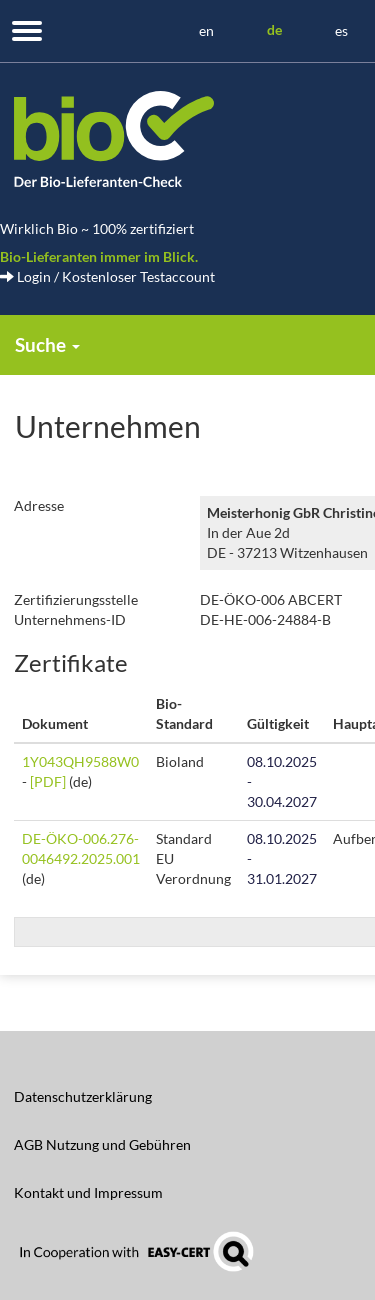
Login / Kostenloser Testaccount (107, 276)
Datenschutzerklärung (83, 1096)
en (206, 30)
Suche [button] (47, 344)
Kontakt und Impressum (88, 1192)
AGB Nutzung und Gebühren (102, 1144)
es (341, 30)
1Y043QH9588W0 (80, 761)
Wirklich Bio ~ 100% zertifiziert (97, 228)
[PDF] (48, 781)
